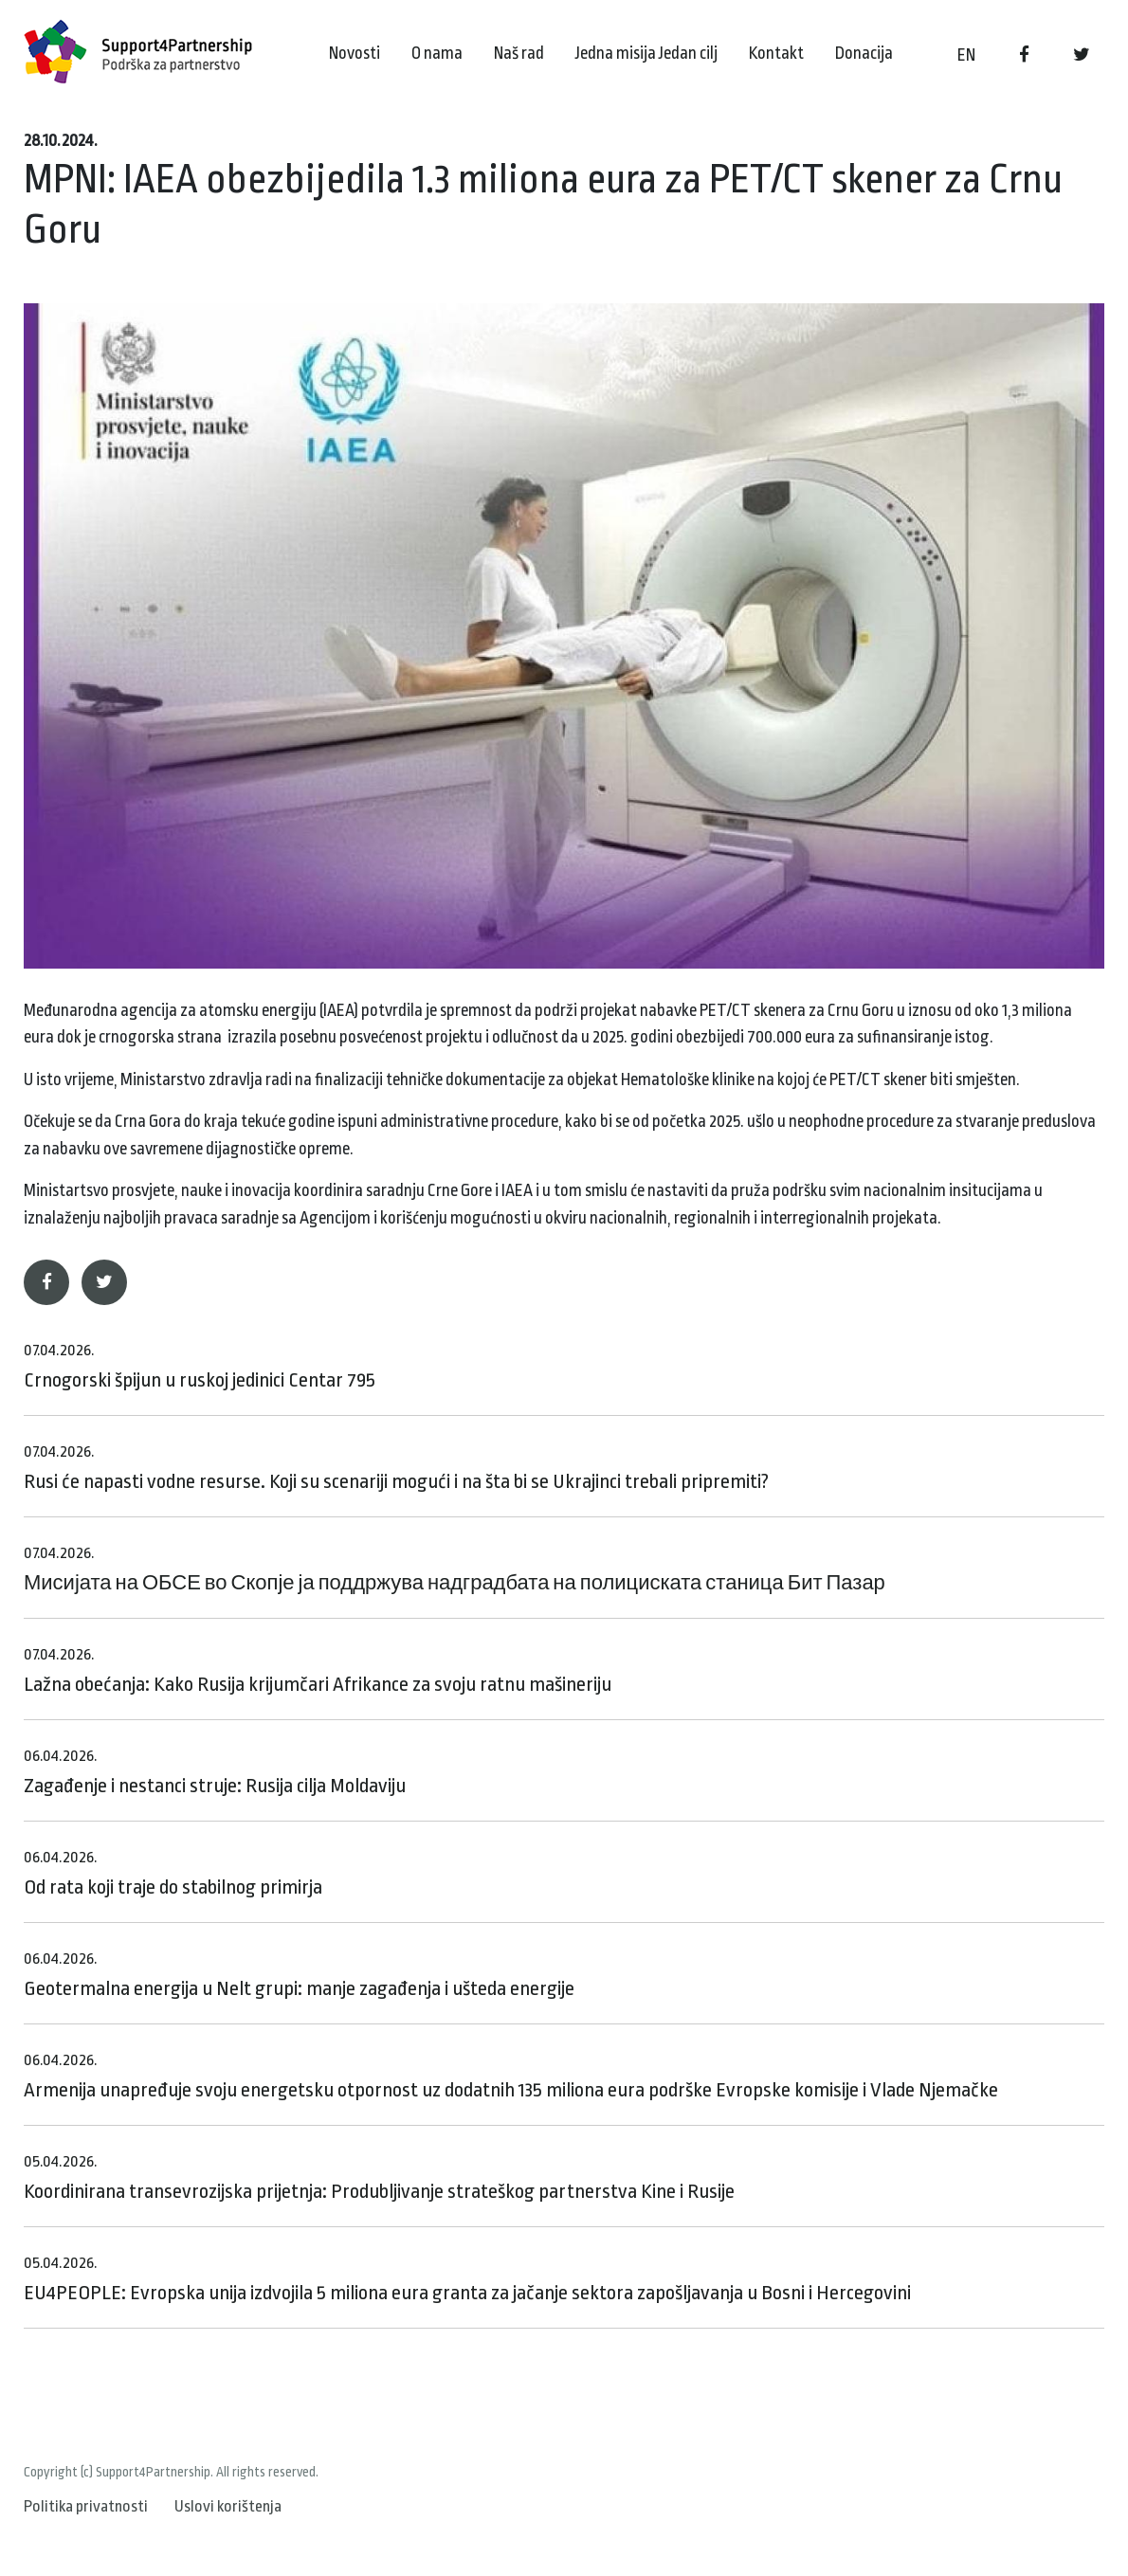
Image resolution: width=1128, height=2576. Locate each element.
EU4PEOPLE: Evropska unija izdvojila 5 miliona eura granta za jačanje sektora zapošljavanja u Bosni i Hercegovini (467, 2279)
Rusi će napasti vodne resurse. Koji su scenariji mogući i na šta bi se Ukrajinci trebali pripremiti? (396, 1467)
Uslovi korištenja (228, 2506)
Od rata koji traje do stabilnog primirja (173, 1873)
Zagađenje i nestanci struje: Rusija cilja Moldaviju (215, 1772)
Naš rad (519, 53)
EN (966, 54)
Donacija (864, 53)
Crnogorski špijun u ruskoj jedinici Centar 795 (199, 1366)
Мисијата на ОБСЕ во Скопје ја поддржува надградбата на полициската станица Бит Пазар (454, 1569)
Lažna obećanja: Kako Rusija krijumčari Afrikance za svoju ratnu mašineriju (317, 1670)
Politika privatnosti (86, 2506)
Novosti (354, 53)
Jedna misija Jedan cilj (646, 53)
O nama (437, 53)
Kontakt (776, 53)
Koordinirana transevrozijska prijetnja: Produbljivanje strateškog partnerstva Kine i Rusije (379, 2177)
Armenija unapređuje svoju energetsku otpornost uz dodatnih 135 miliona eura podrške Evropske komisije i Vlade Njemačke (511, 2076)
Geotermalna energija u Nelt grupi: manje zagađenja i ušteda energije (299, 1975)
